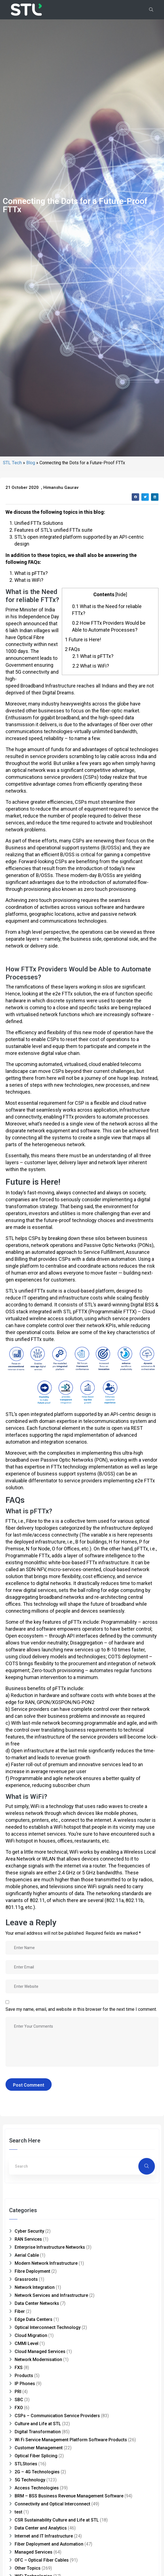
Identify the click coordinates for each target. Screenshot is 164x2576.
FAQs (72, 1371)
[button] (135, 1219)
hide (121, 1316)
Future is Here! (83, 1361)
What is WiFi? (90, 1388)
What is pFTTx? (92, 1378)
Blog (30, 1184)
